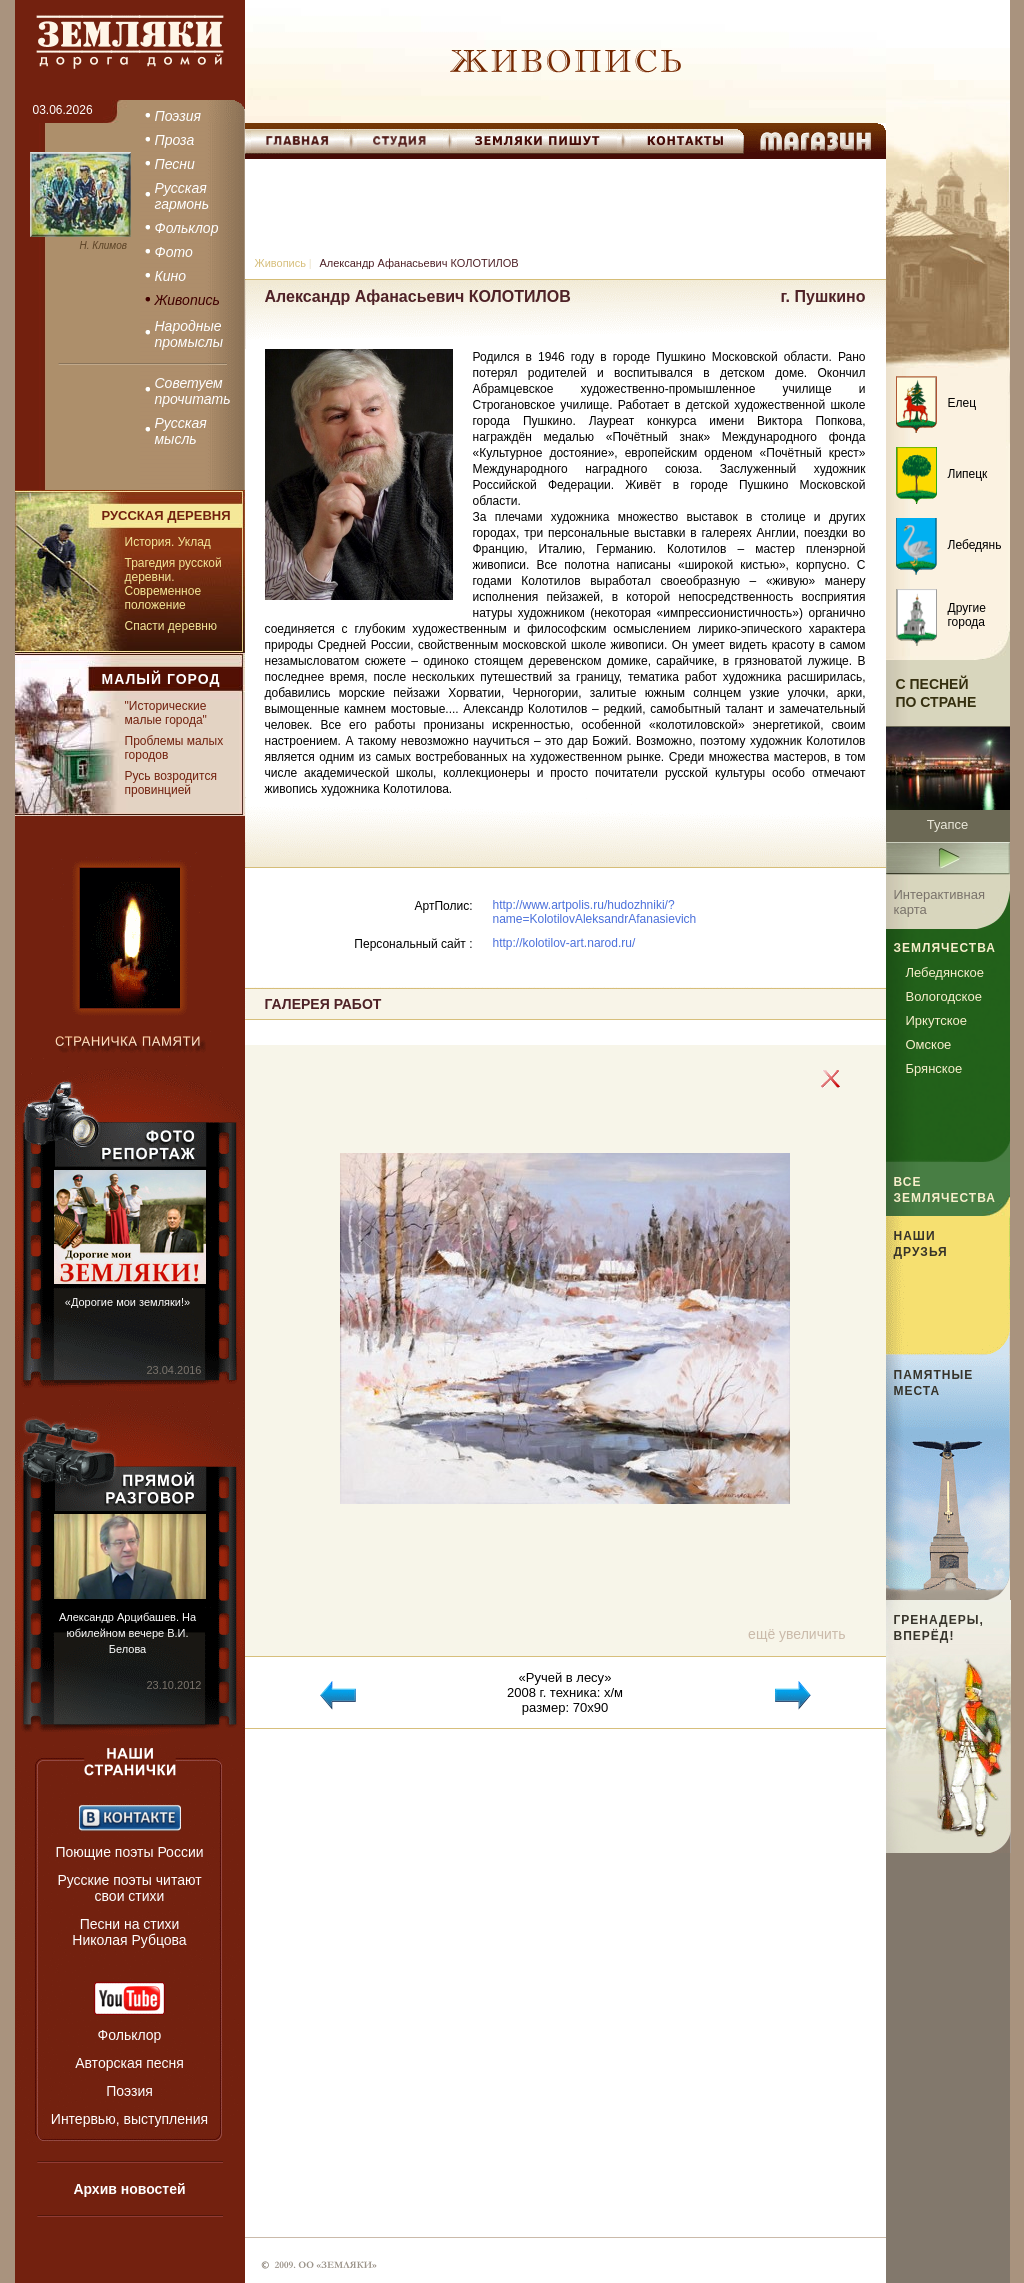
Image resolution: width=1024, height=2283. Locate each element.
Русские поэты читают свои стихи (129, 1888)
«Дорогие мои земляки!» (127, 1302)
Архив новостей (129, 2189)
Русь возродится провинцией (171, 783)
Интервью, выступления (129, 2119)
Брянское (934, 1068)
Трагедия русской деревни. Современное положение (173, 584)
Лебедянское (945, 972)
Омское (929, 1044)
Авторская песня (129, 2063)
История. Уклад (168, 542)
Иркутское (937, 1020)
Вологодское (944, 996)
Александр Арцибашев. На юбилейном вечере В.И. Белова (127, 1633)
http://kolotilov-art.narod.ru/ (564, 943)
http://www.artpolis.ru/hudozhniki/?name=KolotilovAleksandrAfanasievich (595, 912)
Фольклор (130, 2035)
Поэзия (129, 2091)
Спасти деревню (171, 626)
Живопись (280, 263)
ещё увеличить (796, 1634)
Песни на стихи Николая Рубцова (129, 1932)
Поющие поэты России (129, 1852)
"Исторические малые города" (166, 713)
